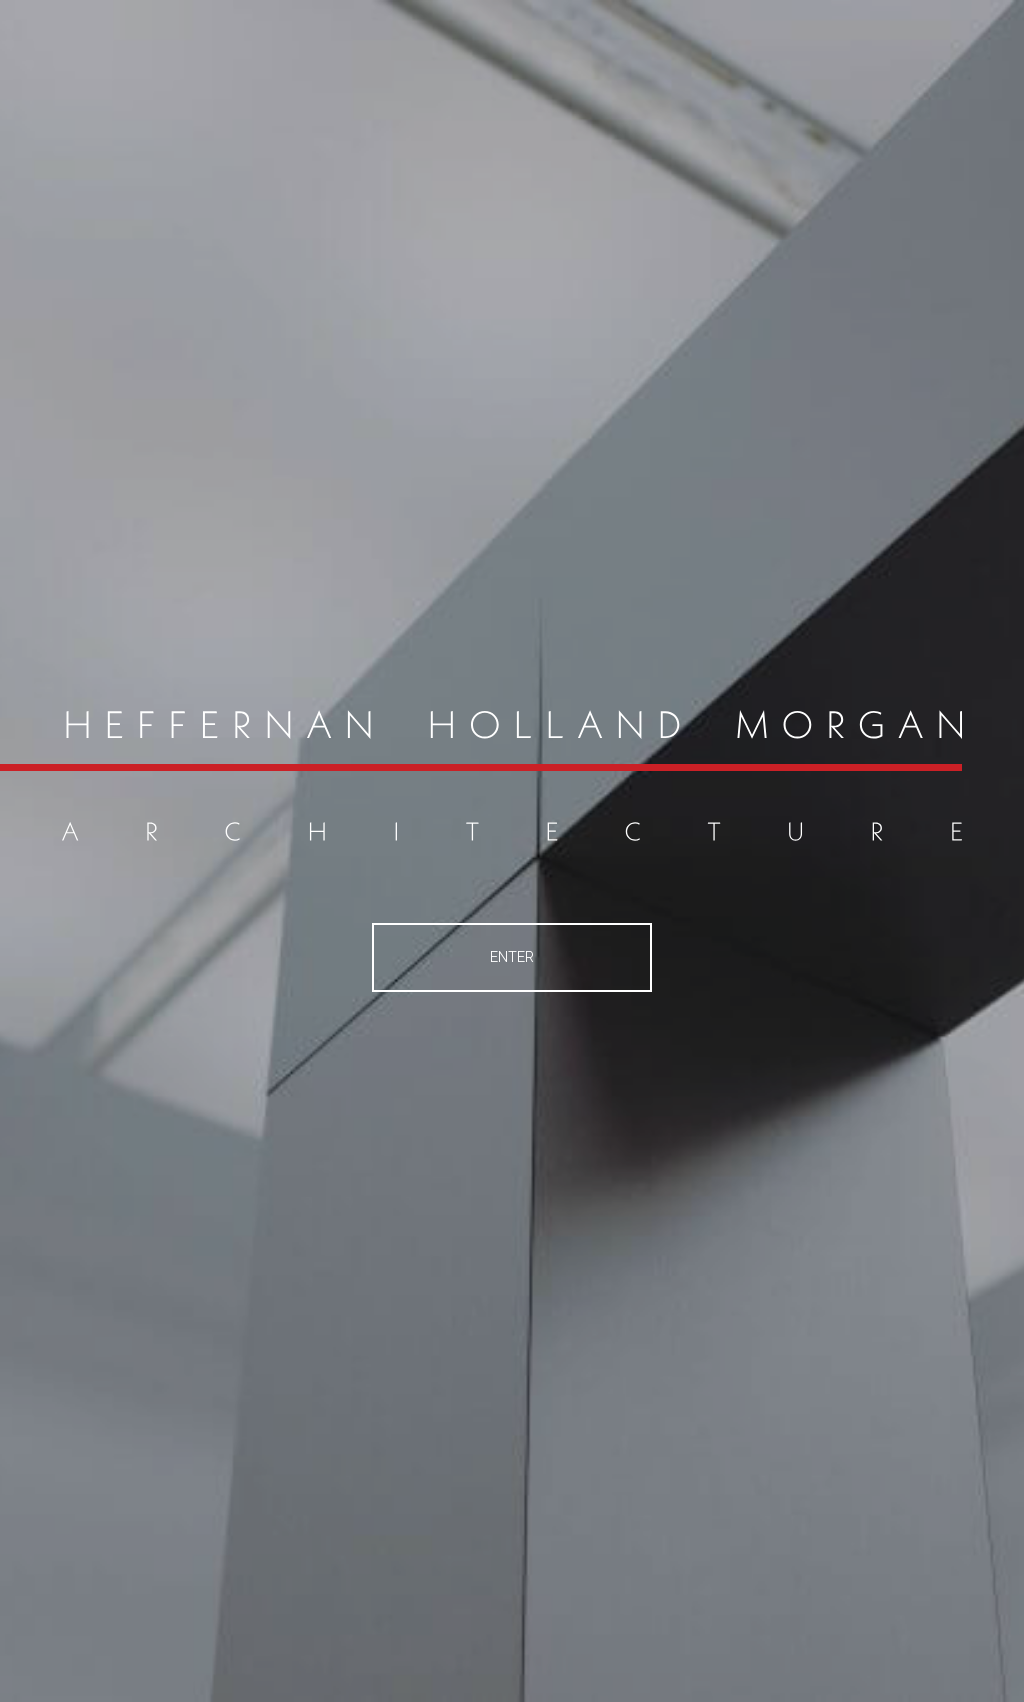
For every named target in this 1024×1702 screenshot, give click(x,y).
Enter (512, 957)
